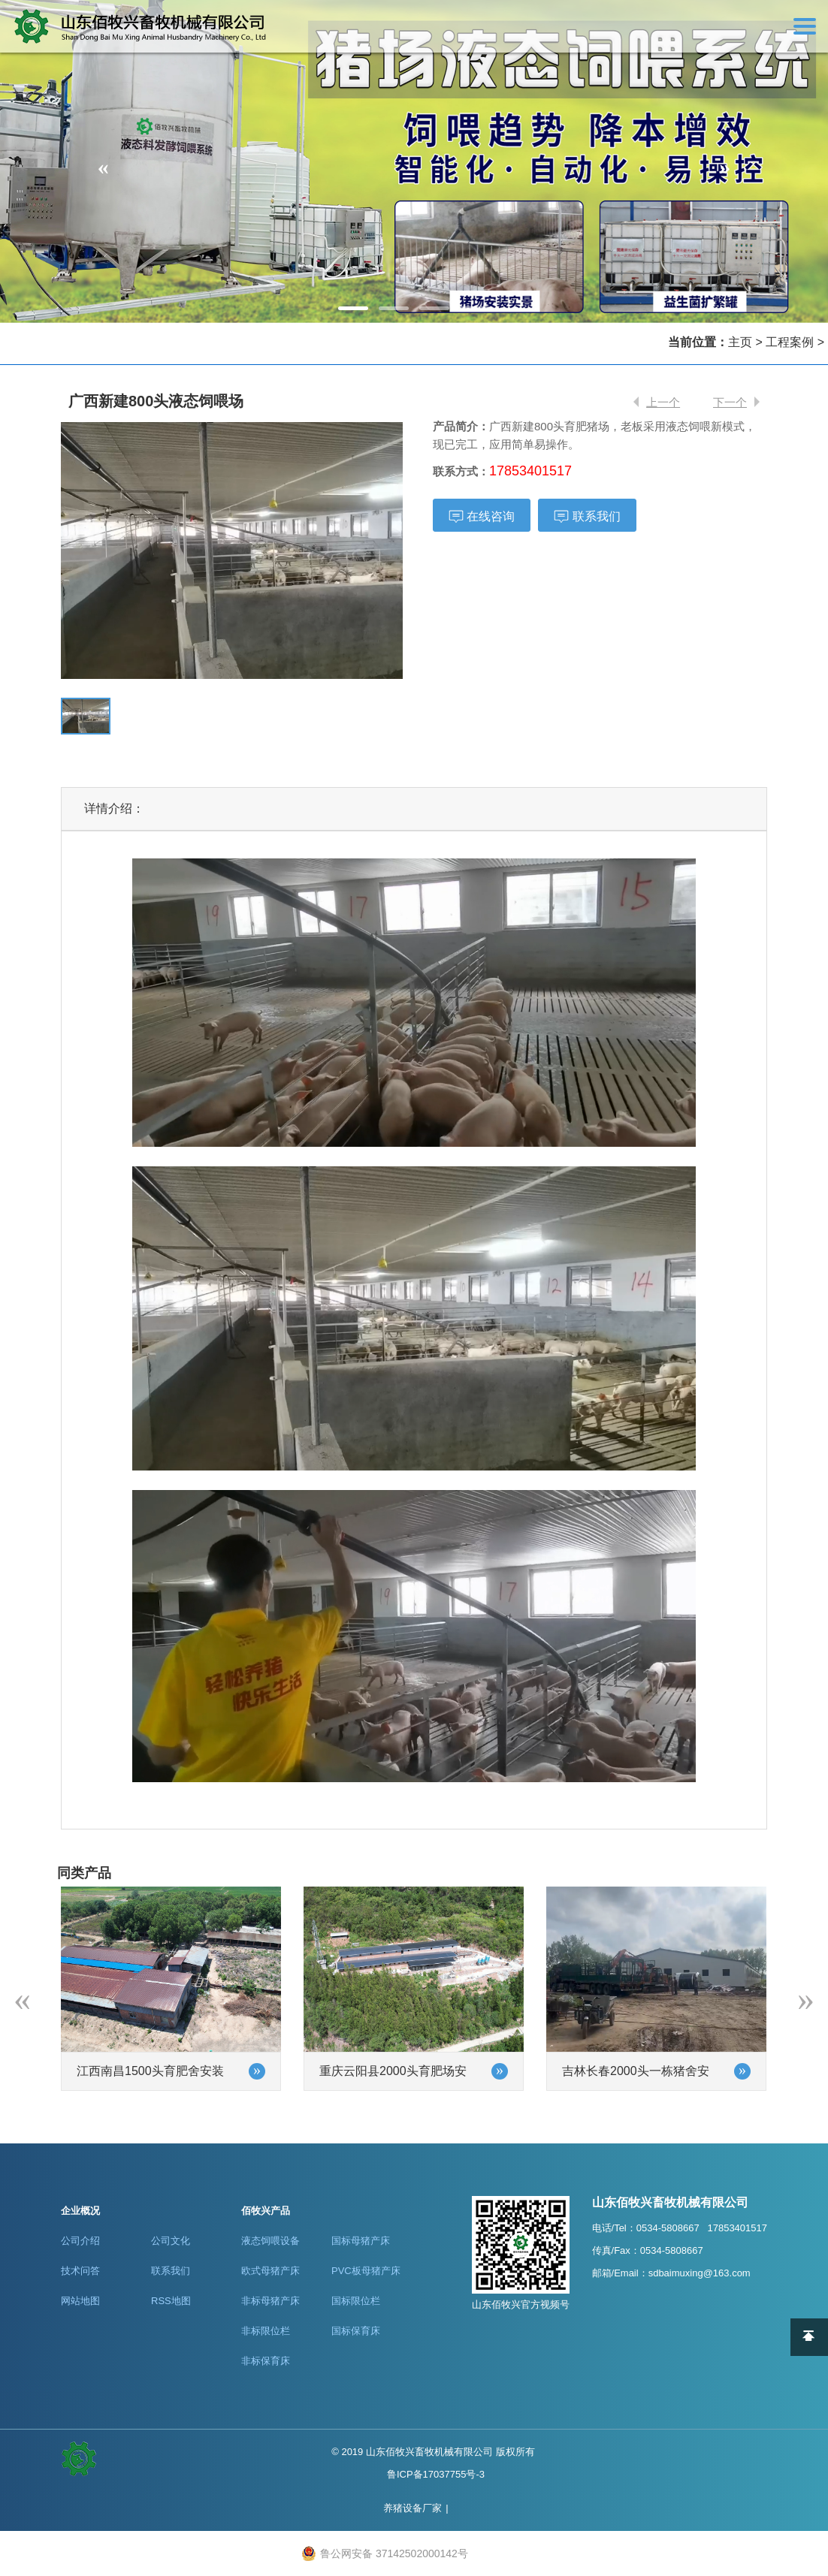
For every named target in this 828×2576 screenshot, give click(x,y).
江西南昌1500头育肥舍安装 (150, 2071)
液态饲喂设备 (270, 2240)
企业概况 (80, 2210)
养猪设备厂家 (412, 2508)
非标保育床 (265, 2360)
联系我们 (170, 2270)
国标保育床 (355, 2330)
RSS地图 (171, 2300)
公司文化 (170, 2240)
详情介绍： (114, 808)
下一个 (730, 402)
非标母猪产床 (270, 2300)
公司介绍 (80, 2240)
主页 (740, 342)
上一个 (663, 402)
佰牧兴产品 (265, 2210)
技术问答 (80, 2270)
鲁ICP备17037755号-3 (436, 2474)
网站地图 (80, 2300)
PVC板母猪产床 (365, 2270)
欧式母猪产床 (270, 2270)
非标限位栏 (265, 2330)
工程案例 (790, 342)
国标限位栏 (355, 2300)
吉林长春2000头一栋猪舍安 (635, 2071)
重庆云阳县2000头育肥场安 (393, 2071)
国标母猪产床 (360, 2240)
